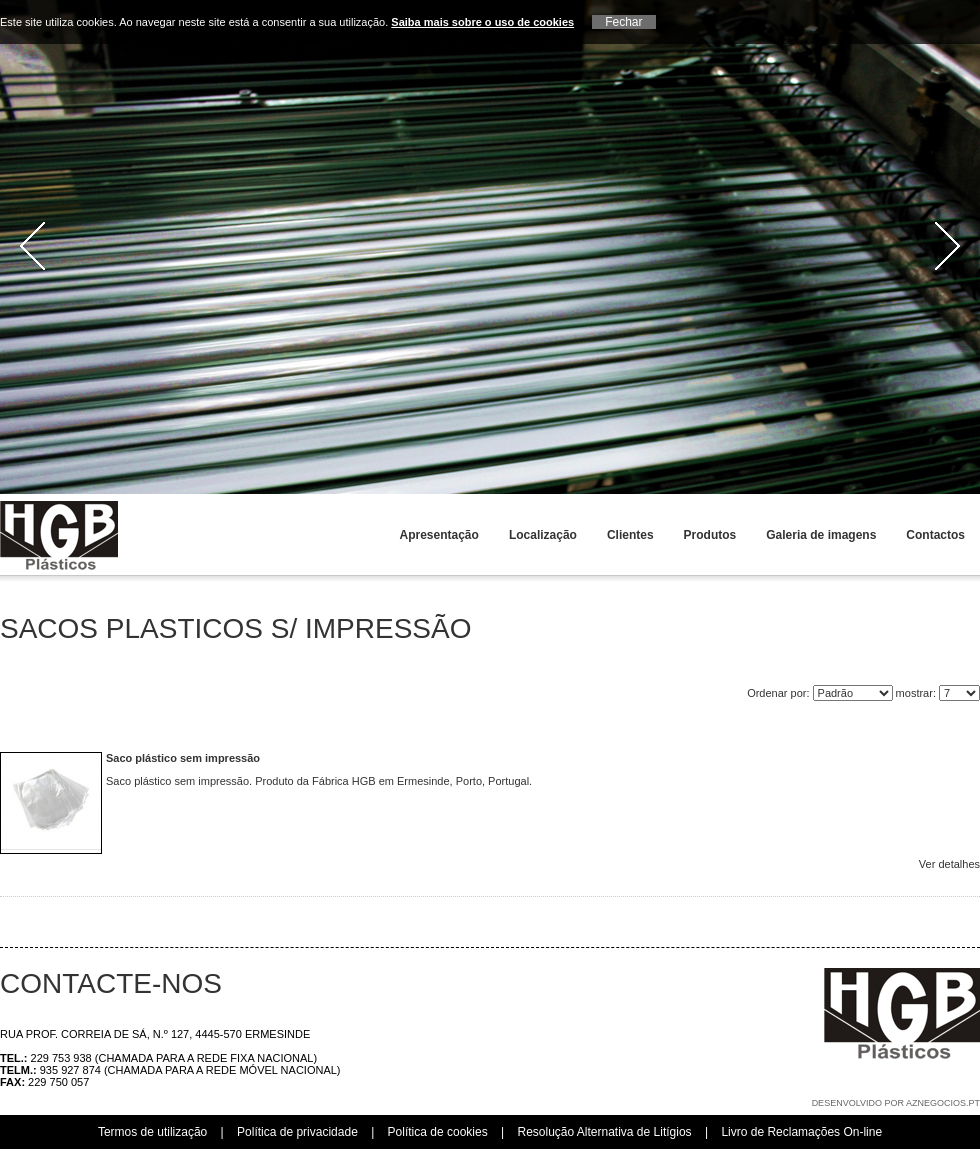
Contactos (935, 535)
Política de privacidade (297, 1132)
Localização (543, 535)
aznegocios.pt (943, 1103)
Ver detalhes (949, 864)
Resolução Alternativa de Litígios (604, 1132)
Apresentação (439, 535)
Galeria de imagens (821, 535)
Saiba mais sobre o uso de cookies (482, 22)
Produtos (710, 535)
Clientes (630, 535)
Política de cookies (438, 1132)
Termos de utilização (152, 1132)
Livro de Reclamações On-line (801, 1132)
